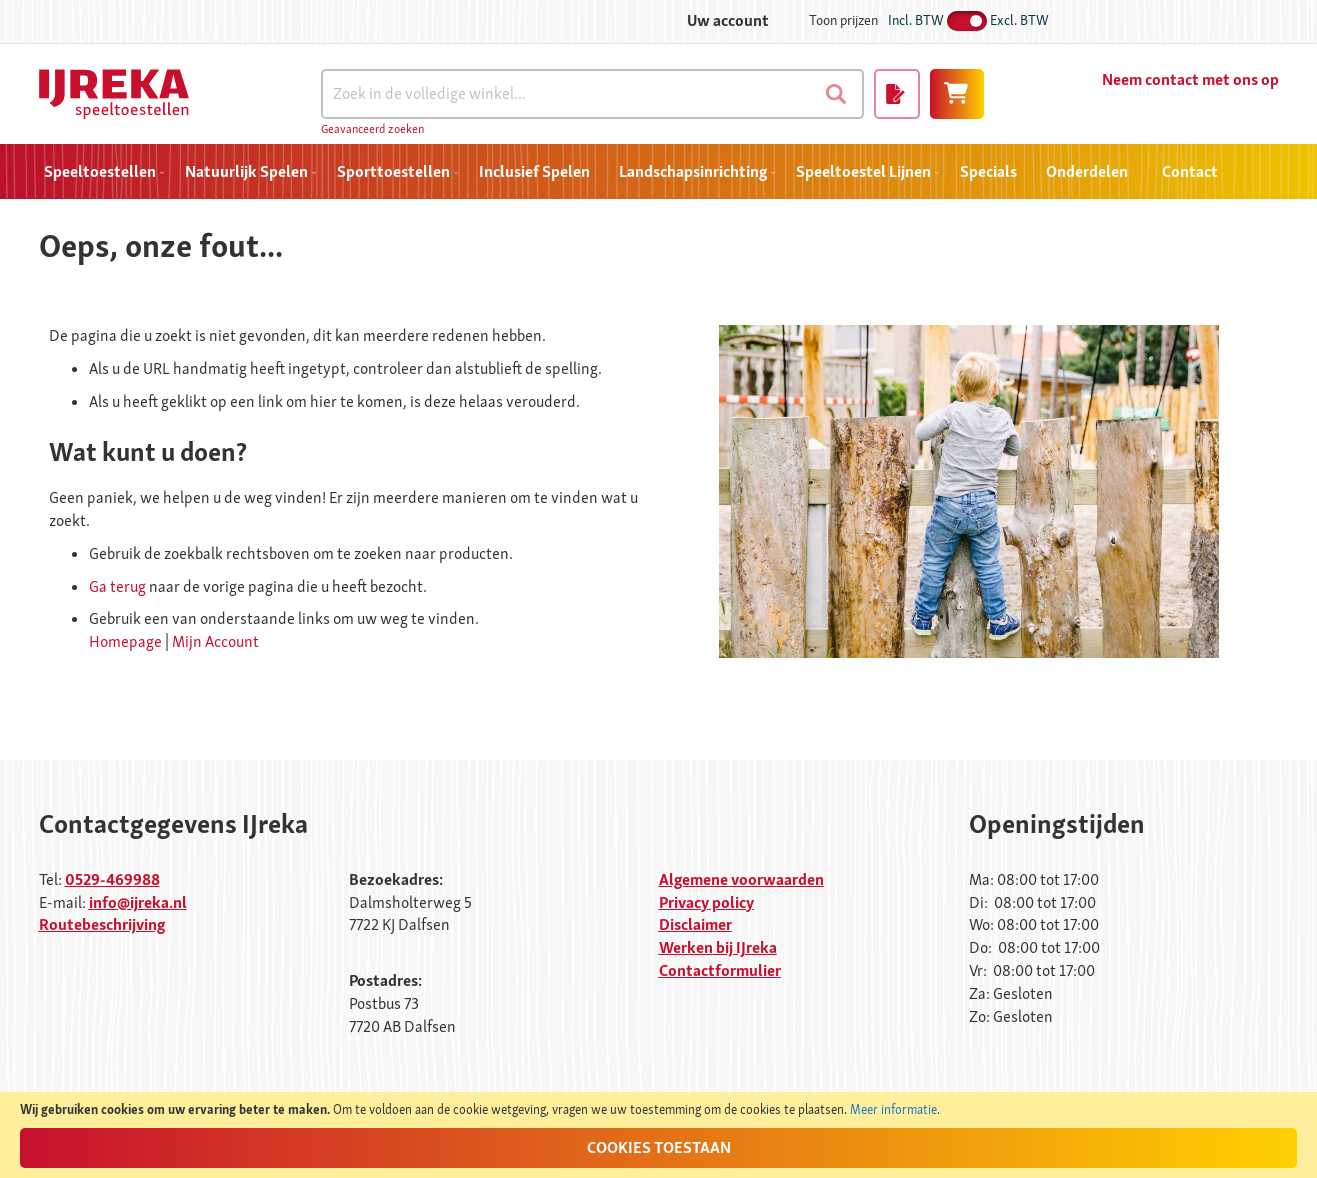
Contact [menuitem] (1190, 171)
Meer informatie (893, 1109)
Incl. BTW (916, 20)
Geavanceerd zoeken (372, 129)
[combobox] (592, 94)
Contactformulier (720, 970)
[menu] (659, 171)
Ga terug (117, 586)
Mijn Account (215, 641)
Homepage (125, 641)
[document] (658, 1135)
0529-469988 (112, 879)
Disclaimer (695, 924)
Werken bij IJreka (718, 947)
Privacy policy (706, 902)
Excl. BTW (1019, 20)
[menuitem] (100, 171)
